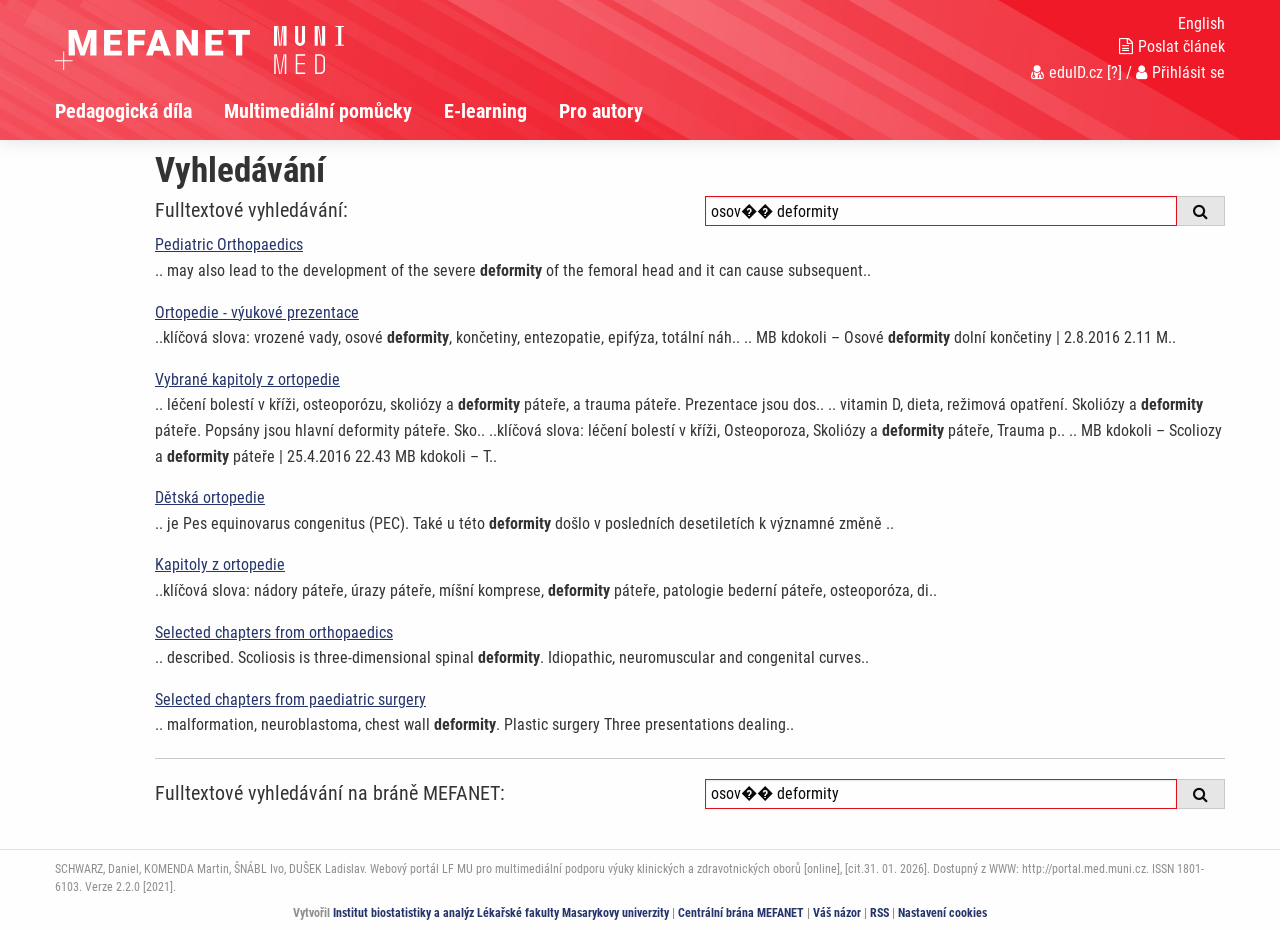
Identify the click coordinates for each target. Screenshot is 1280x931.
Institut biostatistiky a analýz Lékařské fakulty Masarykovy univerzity (501, 913)
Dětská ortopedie (210, 497)
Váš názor (837, 913)
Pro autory (601, 111)
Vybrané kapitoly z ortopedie (247, 379)
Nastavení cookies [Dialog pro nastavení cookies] (942, 913)
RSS (879, 913)
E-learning (485, 111)
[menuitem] (139, 111)
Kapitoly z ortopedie (220, 564)
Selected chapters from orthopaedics (274, 632)
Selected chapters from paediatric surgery (290, 699)
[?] (1114, 72)
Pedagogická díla (123, 111)
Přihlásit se (1180, 72)
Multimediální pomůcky (318, 111)
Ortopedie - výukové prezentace (257, 312)
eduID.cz (1067, 72)
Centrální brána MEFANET (741, 913)
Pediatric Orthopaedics (229, 244)
